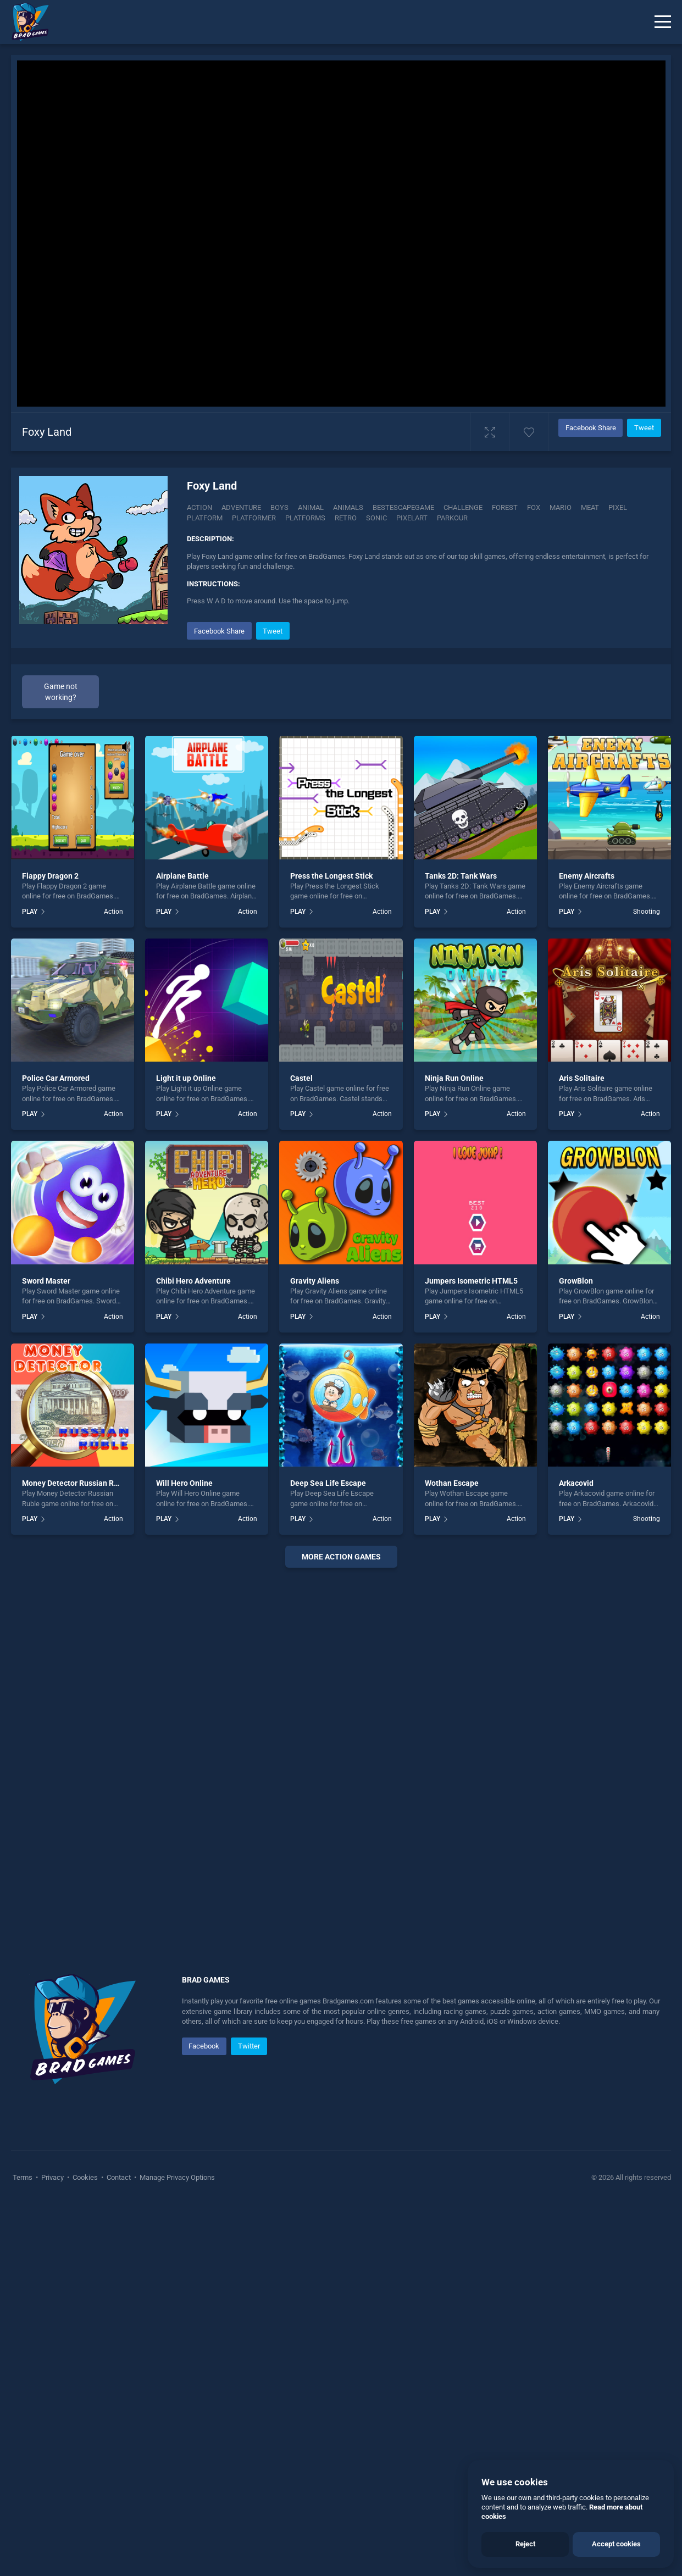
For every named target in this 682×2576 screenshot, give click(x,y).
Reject (525, 2544)
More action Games (341, 1928)
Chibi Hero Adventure (193, 1651)
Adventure (241, 507)
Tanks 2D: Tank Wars (461, 1246)
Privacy (52, 2549)
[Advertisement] (423, 696)
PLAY (29, 1282)
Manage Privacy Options (176, 2549)
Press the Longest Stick (331, 1246)
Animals (348, 507)
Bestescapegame (403, 507)
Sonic (376, 518)
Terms (23, 2549)
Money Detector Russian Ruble (75, 1854)
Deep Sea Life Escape (328, 1854)
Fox (533, 507)
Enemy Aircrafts (586, 1246)
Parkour (452, 518)
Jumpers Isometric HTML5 (471, 1651)
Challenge (463, 507)
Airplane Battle (182, 1246)
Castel (301, 1449)
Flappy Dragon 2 (50, 1246)
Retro (346, 518)
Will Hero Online (184, 1854)
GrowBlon (576, 1651)
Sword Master (46, 1651)
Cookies (85, 2549)
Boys (279, 507)
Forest (505, 507)
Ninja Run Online (454, 1449)
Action (199, 507)
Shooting (646, 1282)
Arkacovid (576, 1854)
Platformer (254, 518)
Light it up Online (186, 1449)
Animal (311, 507)
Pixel (617, 507)
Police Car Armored (56, 1449)
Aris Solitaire (582, 1449)
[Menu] (663, 22)
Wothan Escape (452, 1854)
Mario (561, 507)
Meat (590, 507)
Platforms (305, 518)
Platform (205, 518)
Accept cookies (616, 2544)
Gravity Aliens (314, 1651)
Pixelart (412, 518)
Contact (118, 2549)
